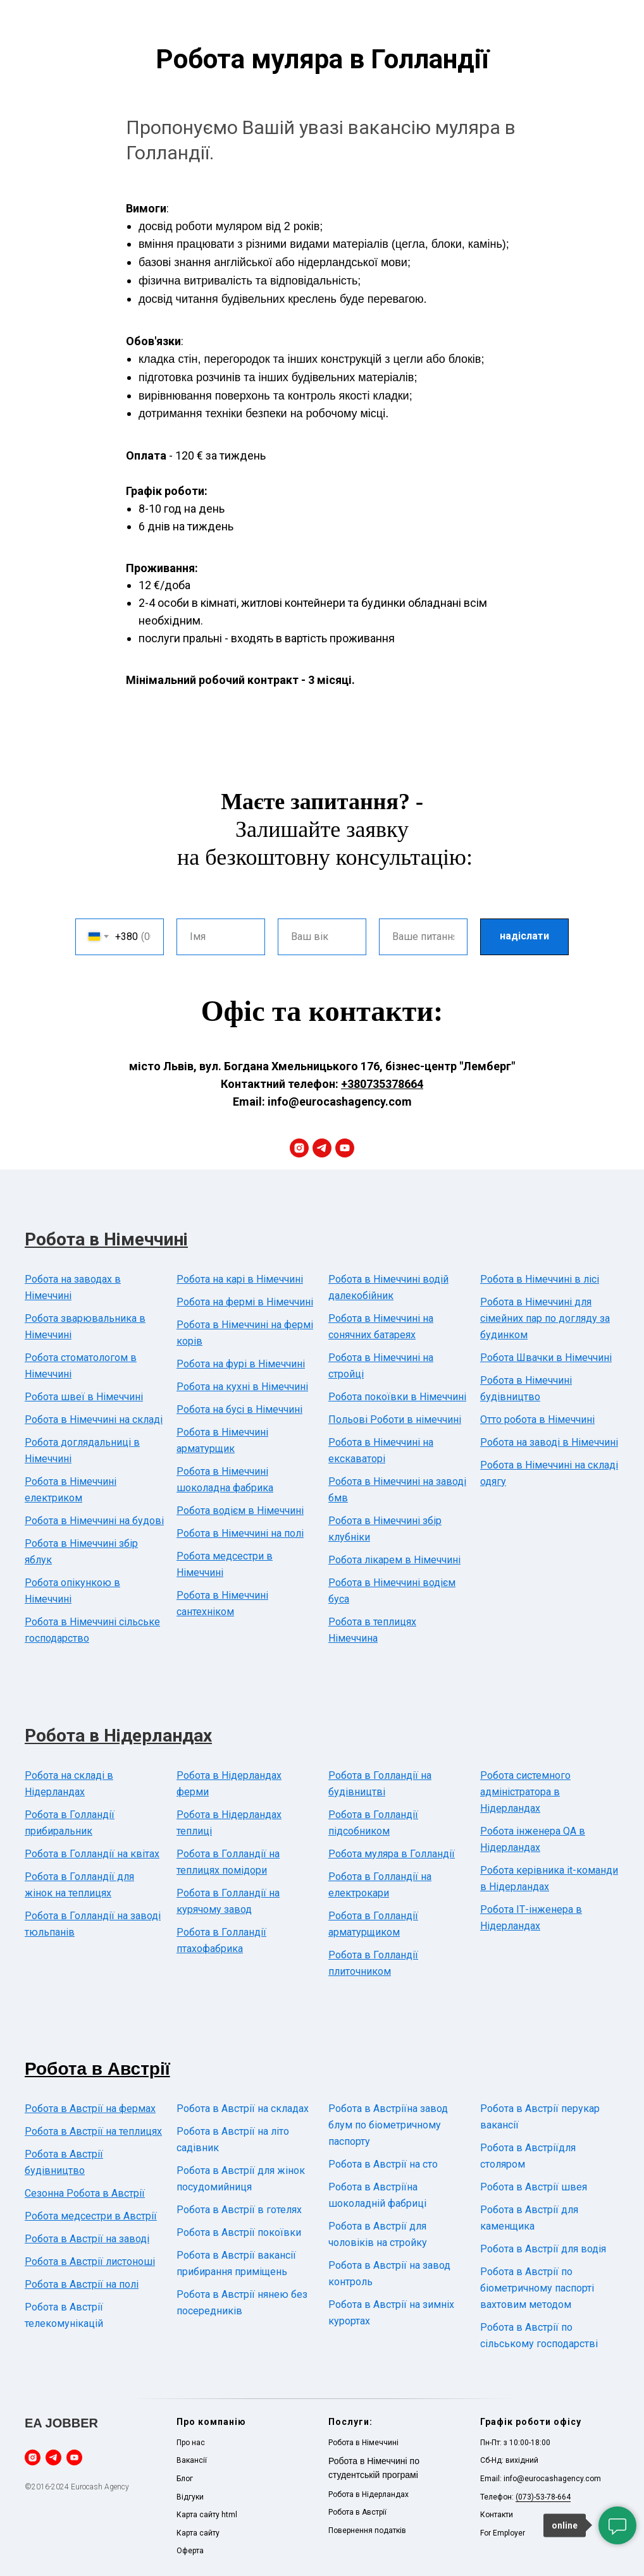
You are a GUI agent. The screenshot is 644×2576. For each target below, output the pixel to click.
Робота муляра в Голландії (391, 1854)
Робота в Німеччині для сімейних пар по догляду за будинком (545, 1318)
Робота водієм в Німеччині (240, 1511)
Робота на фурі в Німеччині (240, 1364)
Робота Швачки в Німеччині (546, 1358)
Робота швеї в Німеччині (84, 1397)
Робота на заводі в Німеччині (549, 1442)
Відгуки (190, 2497)
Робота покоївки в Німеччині (397, 1397)
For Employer (502, 2533)
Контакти (496, 2514)
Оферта (190, 2550)
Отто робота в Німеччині (537, 1419)
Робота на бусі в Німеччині (239, 1409)
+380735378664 (382, 1083)
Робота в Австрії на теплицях (93, 2131)
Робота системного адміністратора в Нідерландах (525, 1791)
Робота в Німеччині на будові (94, 1521)
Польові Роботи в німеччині (394, 1419)
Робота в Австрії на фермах (90, 2109)
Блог (184, 2478)
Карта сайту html (206, 2514)
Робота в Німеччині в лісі (539, 1279)
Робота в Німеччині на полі (240, 1533)
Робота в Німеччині (106, 1239)
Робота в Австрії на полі (82, 2284)
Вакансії (191, 2460)
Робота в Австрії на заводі (87, 2239)
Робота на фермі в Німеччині (244, 1302)
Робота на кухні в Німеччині (242, 1387)
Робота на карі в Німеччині (239, 1279)
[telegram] (322, 1147)
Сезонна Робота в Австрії (85, 2193)
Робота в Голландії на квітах (92, 1854)
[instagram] (299, 1147)
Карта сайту (198, 2533)
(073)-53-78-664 (543, 2497)
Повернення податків (367, 2530)
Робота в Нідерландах (118, 1735)
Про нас (190, 2442)
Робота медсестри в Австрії (91, 2216)
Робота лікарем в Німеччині (394, 1560)
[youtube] (344, 1147)
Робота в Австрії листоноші (90, 2262)
